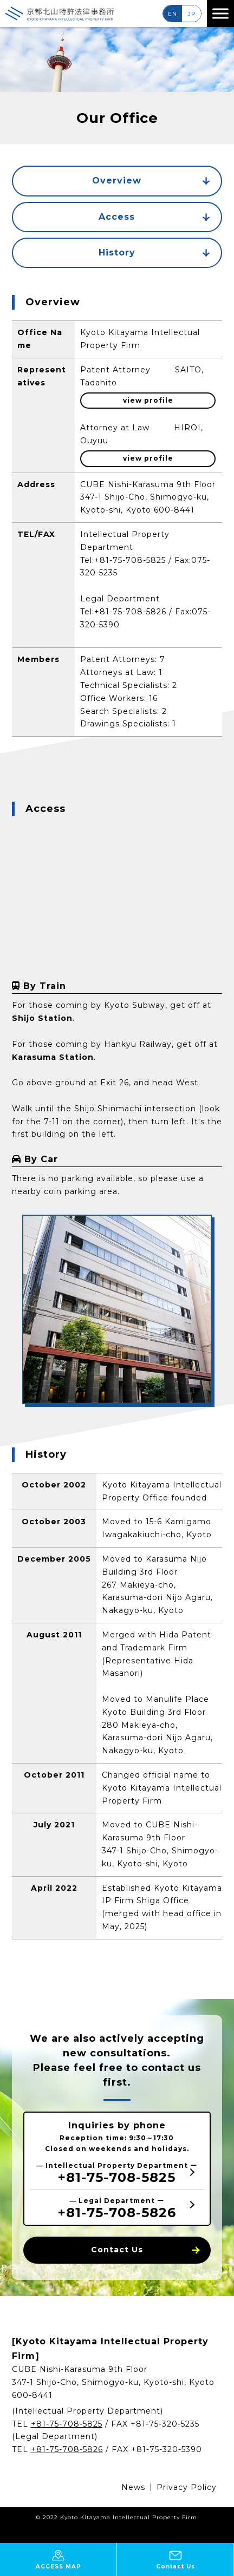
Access (154, 217)
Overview (151, 180)
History (154, 252)
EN (172, 13)
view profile (148, 400)
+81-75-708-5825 (130, 560)
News (133, 2487)
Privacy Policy (187, 2487)
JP (192, 13)
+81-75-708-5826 (130, 612)
